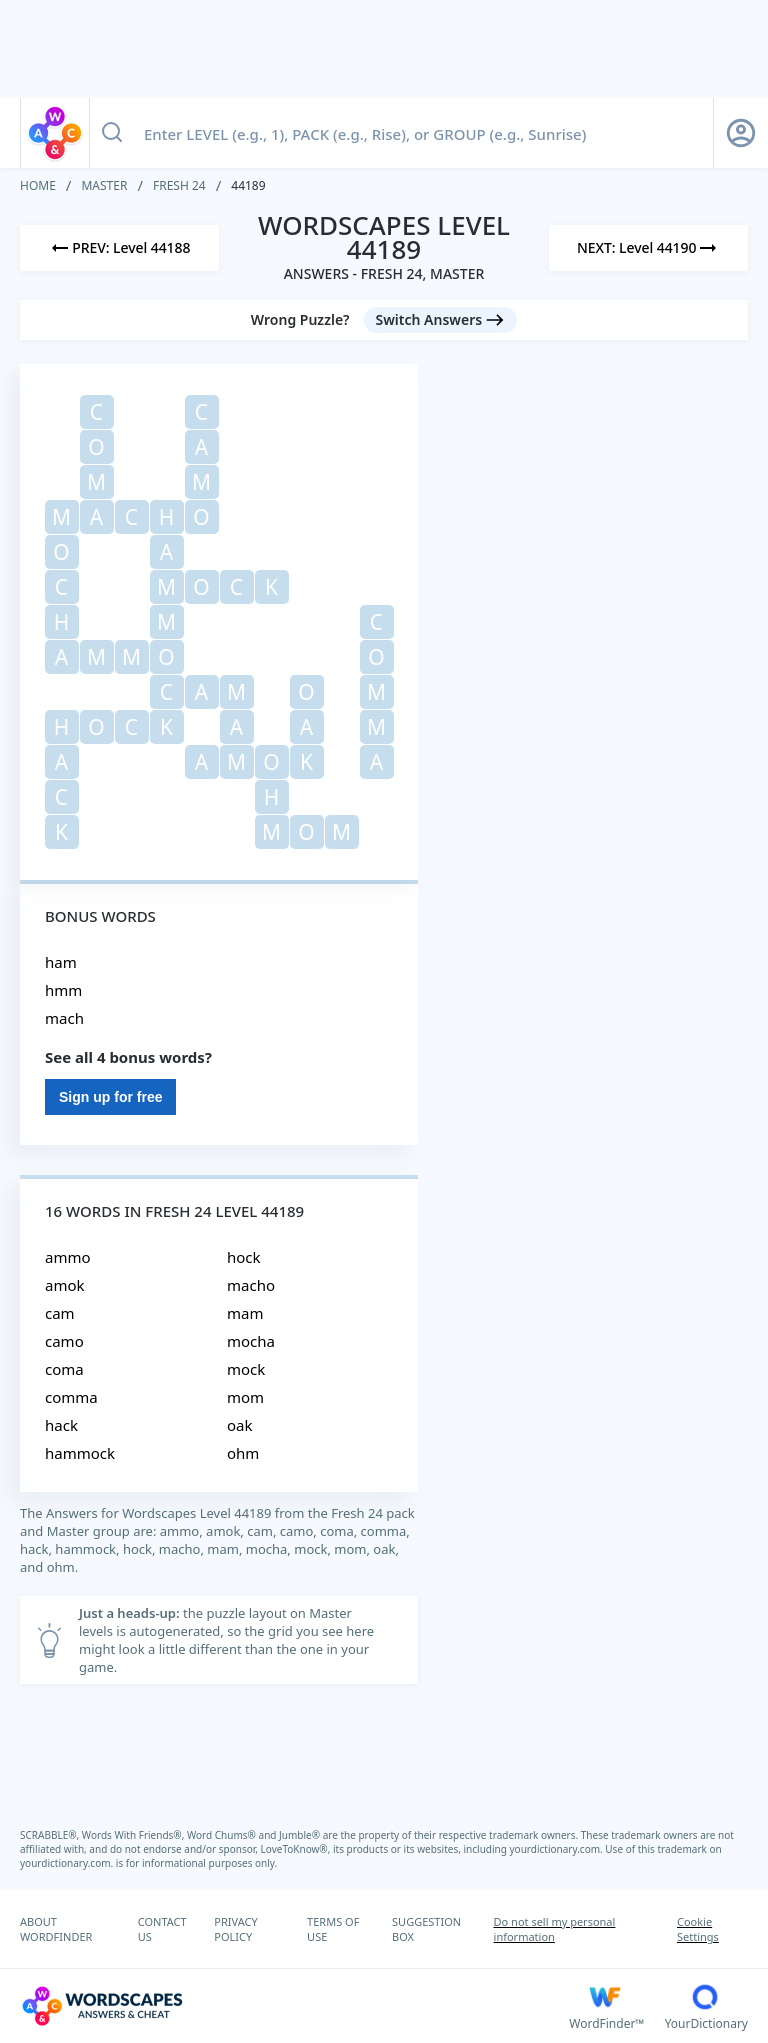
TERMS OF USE (333, 1929)
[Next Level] (648, 248)
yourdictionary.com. (558, 1849)
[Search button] (112, 133)
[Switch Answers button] (441, 320)
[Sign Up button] (741, 133)
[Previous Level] (119, 248)
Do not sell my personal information (555, 1929)
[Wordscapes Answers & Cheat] (294, 2006)
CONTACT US (162, 1929)
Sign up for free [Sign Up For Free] (110, 1097)
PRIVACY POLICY (235, 1929)
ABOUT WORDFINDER (56, 1929)
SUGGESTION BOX (426, 1929)
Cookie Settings (698, 1929)
